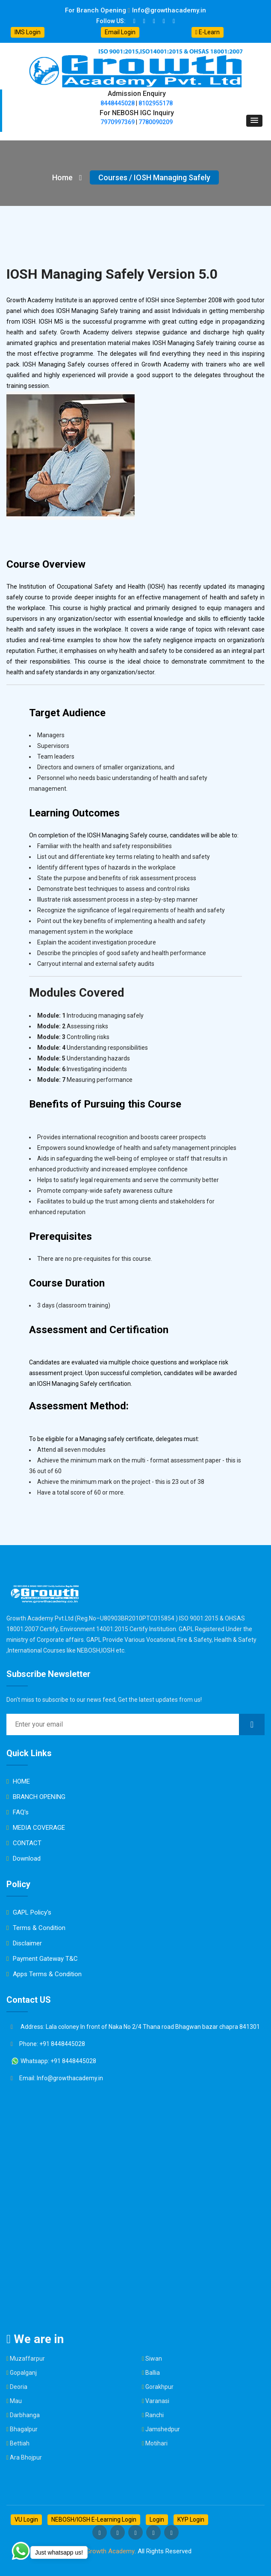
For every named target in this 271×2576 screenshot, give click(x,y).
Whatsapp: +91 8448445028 (53, 2061)
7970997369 (117, 122)
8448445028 (117, 103)
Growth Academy (110, 2551)
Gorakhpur (159, 2386)
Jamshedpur (162, 2429)
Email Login (120, 32)
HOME (18, 1781)
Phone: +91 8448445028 (48, 2043)
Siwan (153, 2358)
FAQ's (17, 1812)
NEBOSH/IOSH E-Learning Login (93, 2519)
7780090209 (155, 122)
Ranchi (154, 2415)
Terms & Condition (35, 1928)
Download (23, 1858)
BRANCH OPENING (35, 1797)
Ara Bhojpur (26, 2457)
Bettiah (19, 2443)
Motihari (156, 2443)
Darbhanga (25, 2415)
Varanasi (157, 2400)
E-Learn (207, 32)
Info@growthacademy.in (167, 10)
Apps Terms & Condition (44, 1974)
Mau (16, 2400)
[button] (254, 121)
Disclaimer (24, 1943)
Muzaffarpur (27, 2358)
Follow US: (111, 21)
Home (67, 177)
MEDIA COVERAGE (35, 1827)
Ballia (152, 2372)
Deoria (18, 2386)
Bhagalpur (24, 2429)
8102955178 (155, 103)
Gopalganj (23, 2372)
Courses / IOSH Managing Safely (154, 177)
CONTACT (23, 1843)
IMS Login (28, 32)
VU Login (26, 2519)
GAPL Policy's (28, 1912)
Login (157, 2519)
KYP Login (190, 2519)
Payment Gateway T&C (42, 1959)
